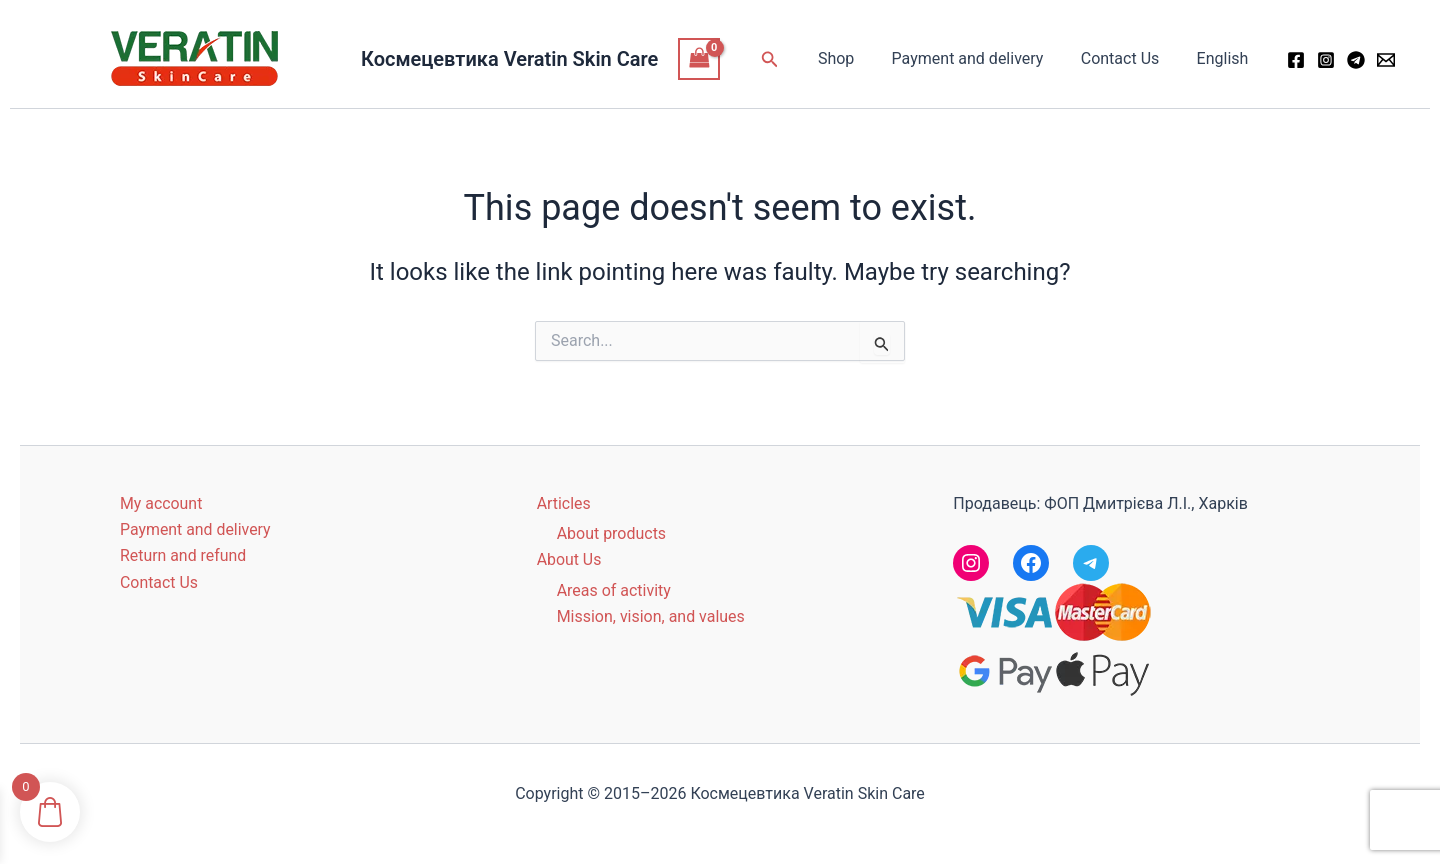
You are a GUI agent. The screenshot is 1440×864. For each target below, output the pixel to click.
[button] (791, 59)
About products (612, 533)
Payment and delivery (981, 58)
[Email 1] (1386, 60)
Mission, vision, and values (651, 616)
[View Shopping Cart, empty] (699, 58)
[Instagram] (1326, 60)
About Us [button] (569, 559)
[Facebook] (1296, 60)
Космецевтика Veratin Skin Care (509, 59)
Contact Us (1128, 58)
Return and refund (183, 555)
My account (161, 503)
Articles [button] (564, 503)
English (1225, 58)
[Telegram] (1356, 60)
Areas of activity (614, 590)
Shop (854, 58)
